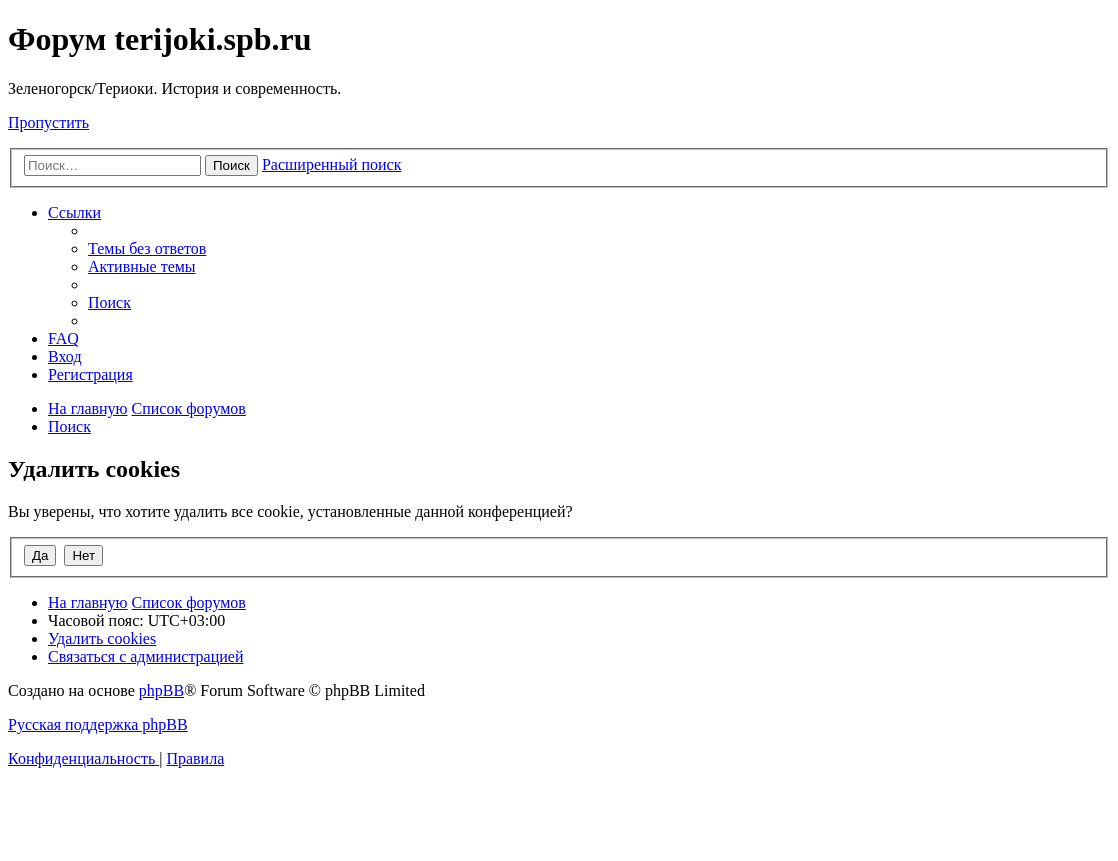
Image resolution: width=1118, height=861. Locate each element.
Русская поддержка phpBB (98, 724)
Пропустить (48, 122)
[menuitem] (147, 248)
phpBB (161, 690)
